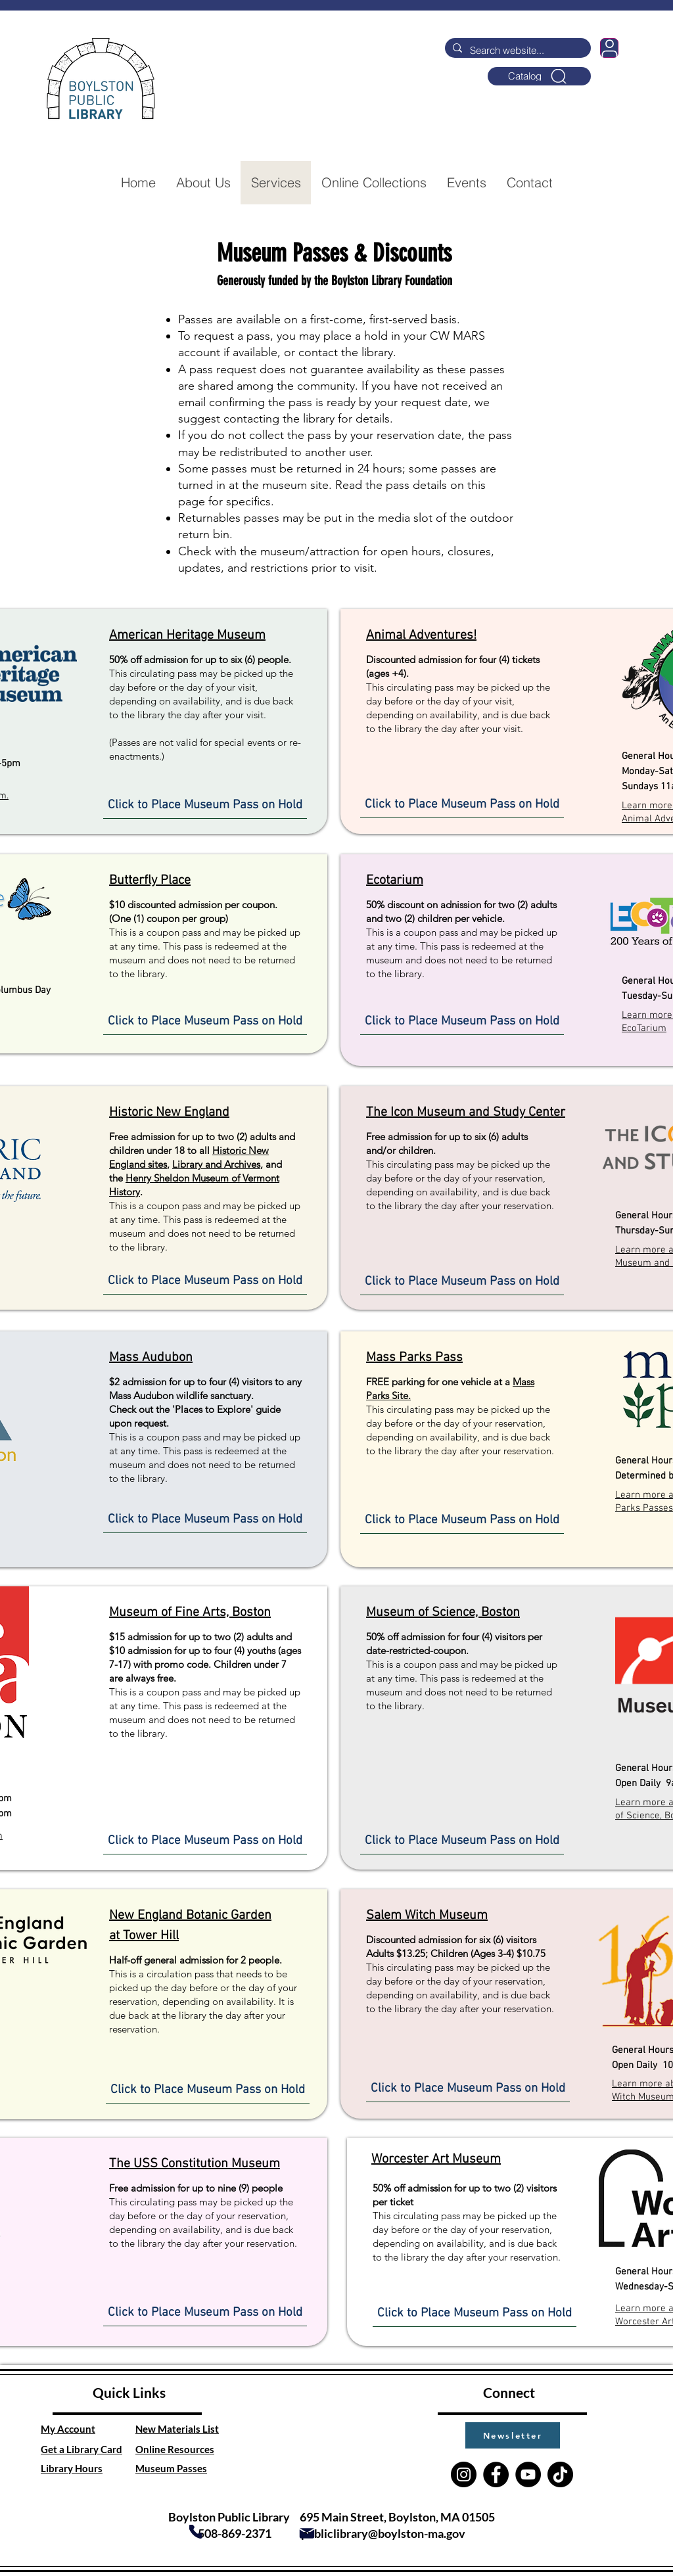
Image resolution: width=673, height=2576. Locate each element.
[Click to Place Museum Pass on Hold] (205, 806)
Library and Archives (216, 1164)
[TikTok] (560, 2474)
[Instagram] (463, 2474)
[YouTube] (528, 2474)
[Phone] (195, 2532)
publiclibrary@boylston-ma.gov (383, 2533)
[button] (512, 2435)
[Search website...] (516, 50)
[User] (609, 48)
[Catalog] (539, 76)
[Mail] (306, 2533)
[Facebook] (496, 2474)
